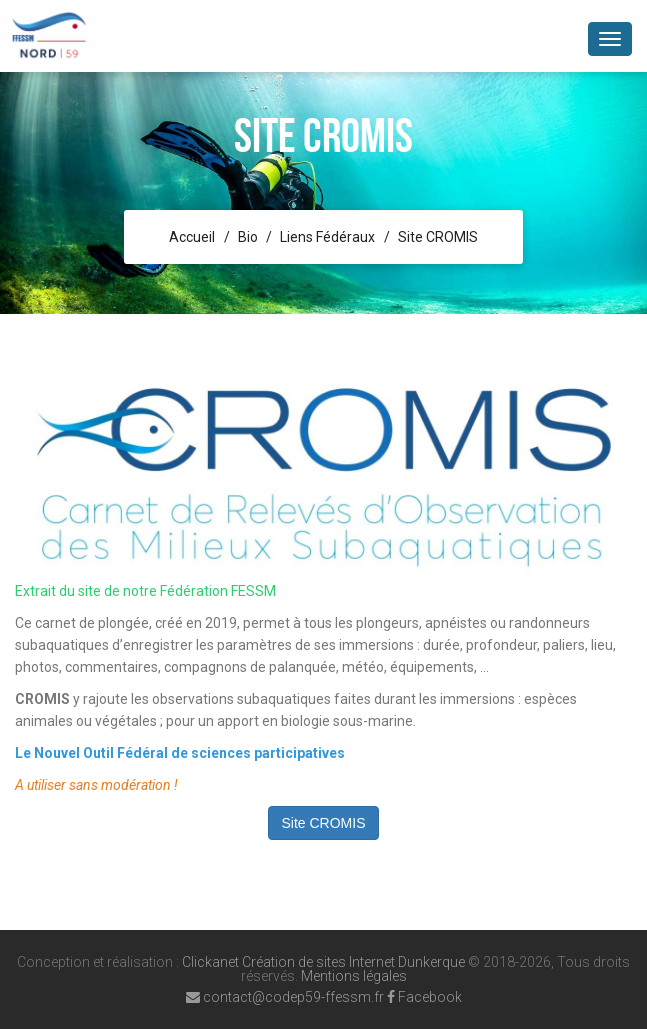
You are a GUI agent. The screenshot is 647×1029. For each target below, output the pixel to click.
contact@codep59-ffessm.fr (285, 997)
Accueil (192, 237)
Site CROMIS (438, 237)
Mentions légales (354, 976)
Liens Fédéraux (327, 237)
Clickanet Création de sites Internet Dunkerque (323, 962)
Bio (248, 237)
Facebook (424, 997)
